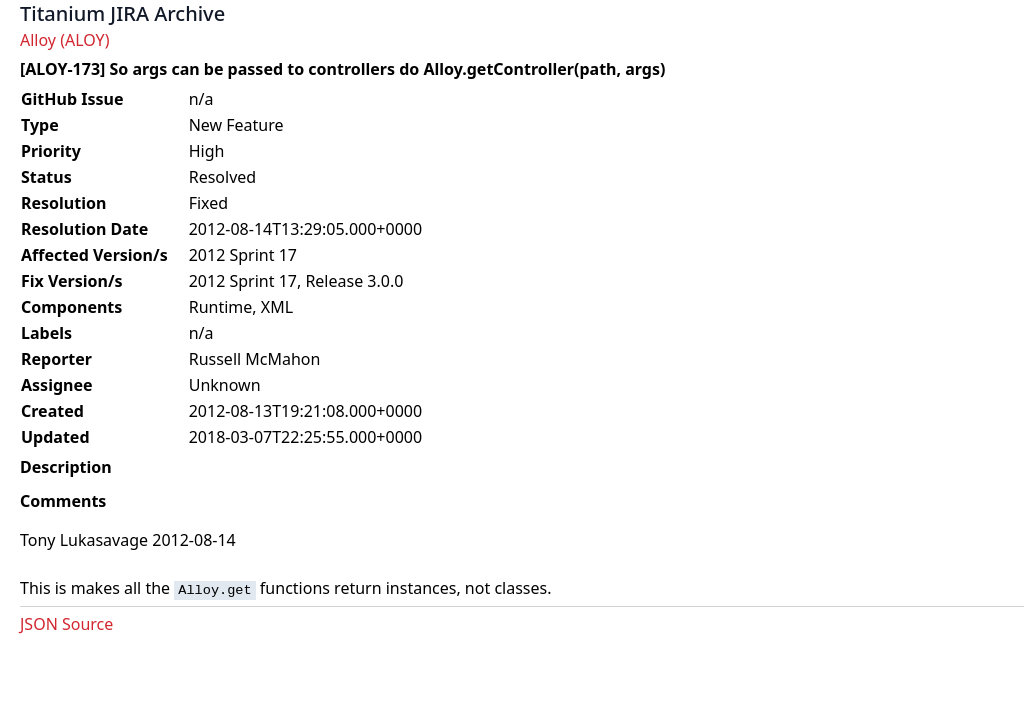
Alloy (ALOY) (64, 40)
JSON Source (66, 624)
